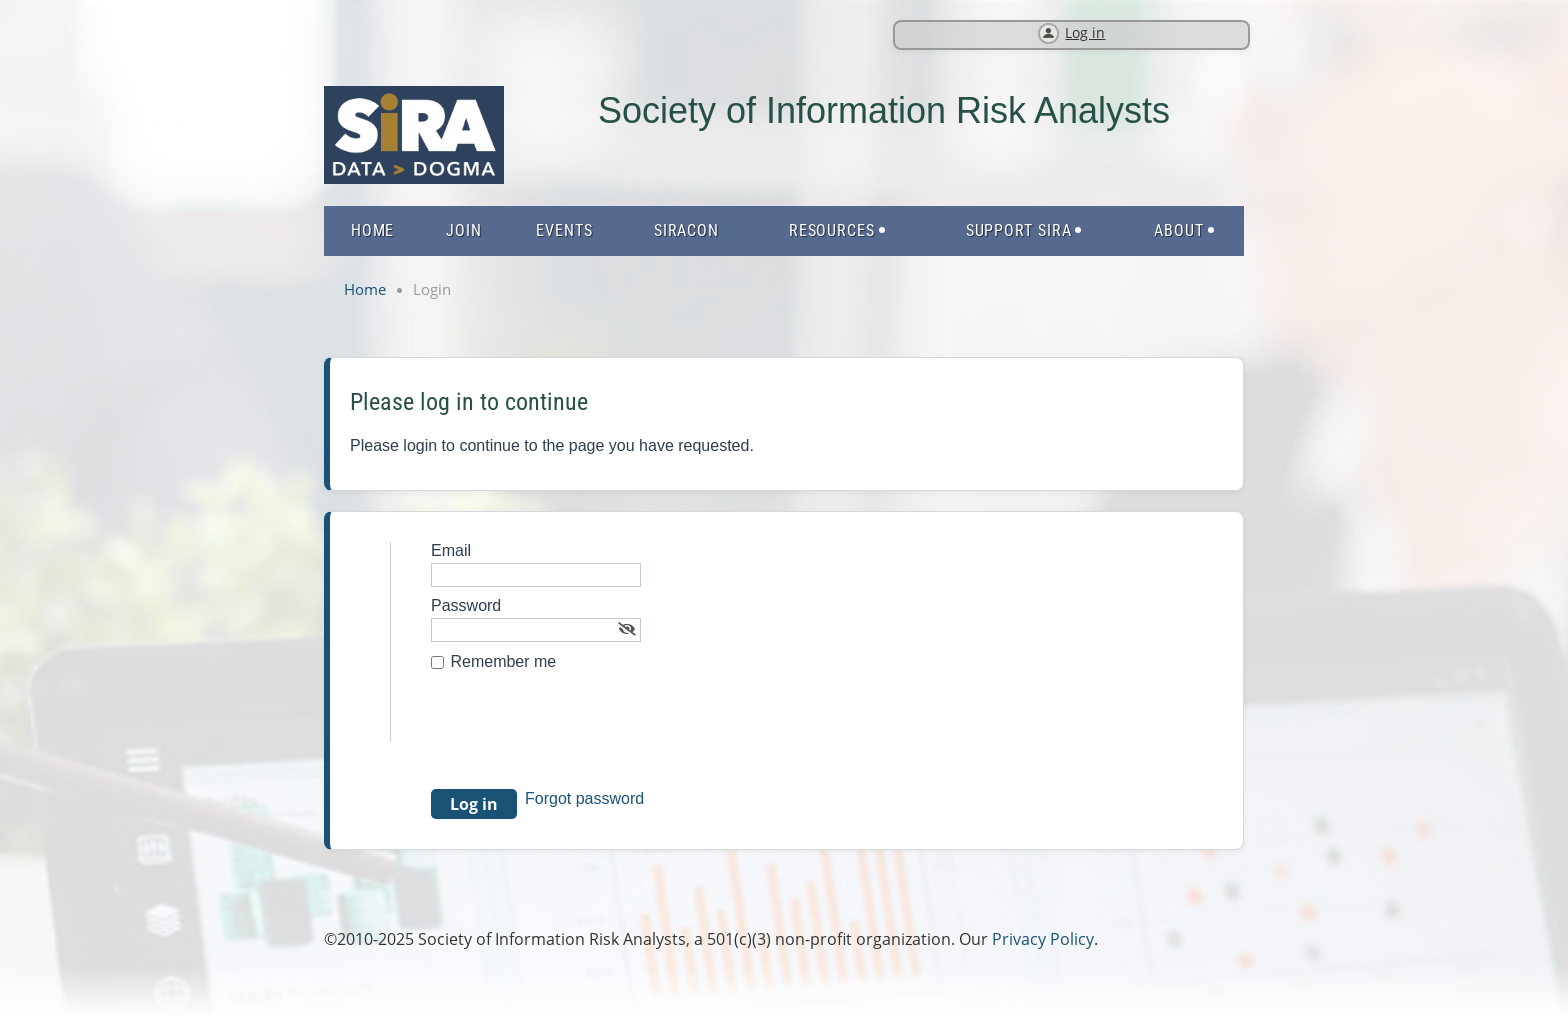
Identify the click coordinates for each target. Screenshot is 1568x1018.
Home (365, 289)
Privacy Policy (1043, 939)
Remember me (503, 661)
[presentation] (583, 740)
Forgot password (584, 798)
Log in (1085, 32)
